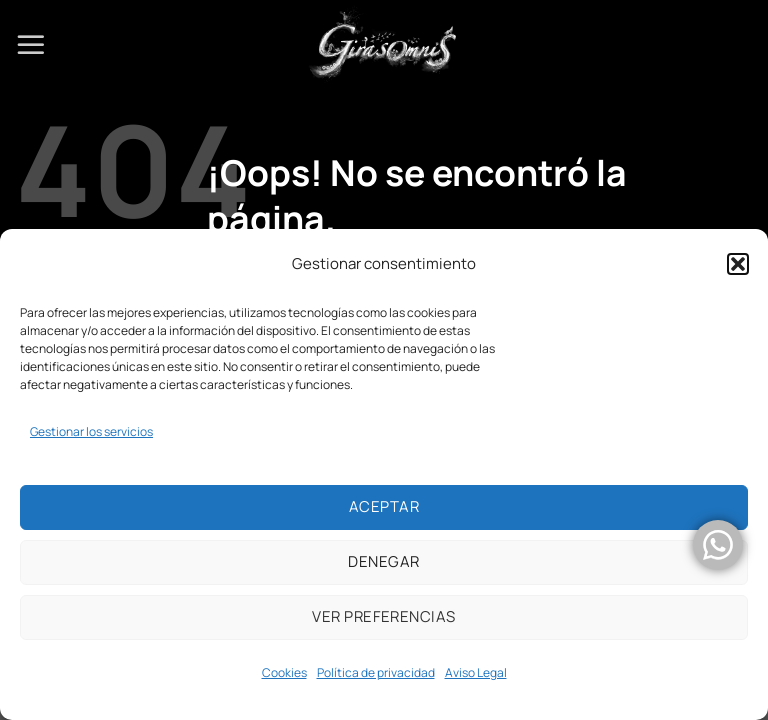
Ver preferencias (383, 616)
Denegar (383, 561)
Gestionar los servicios (91, 431)
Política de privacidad (376, 672)
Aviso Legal (476, 672)
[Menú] (31, 45)
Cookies (284, 672)
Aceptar (384, 506)
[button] (738, 264)
